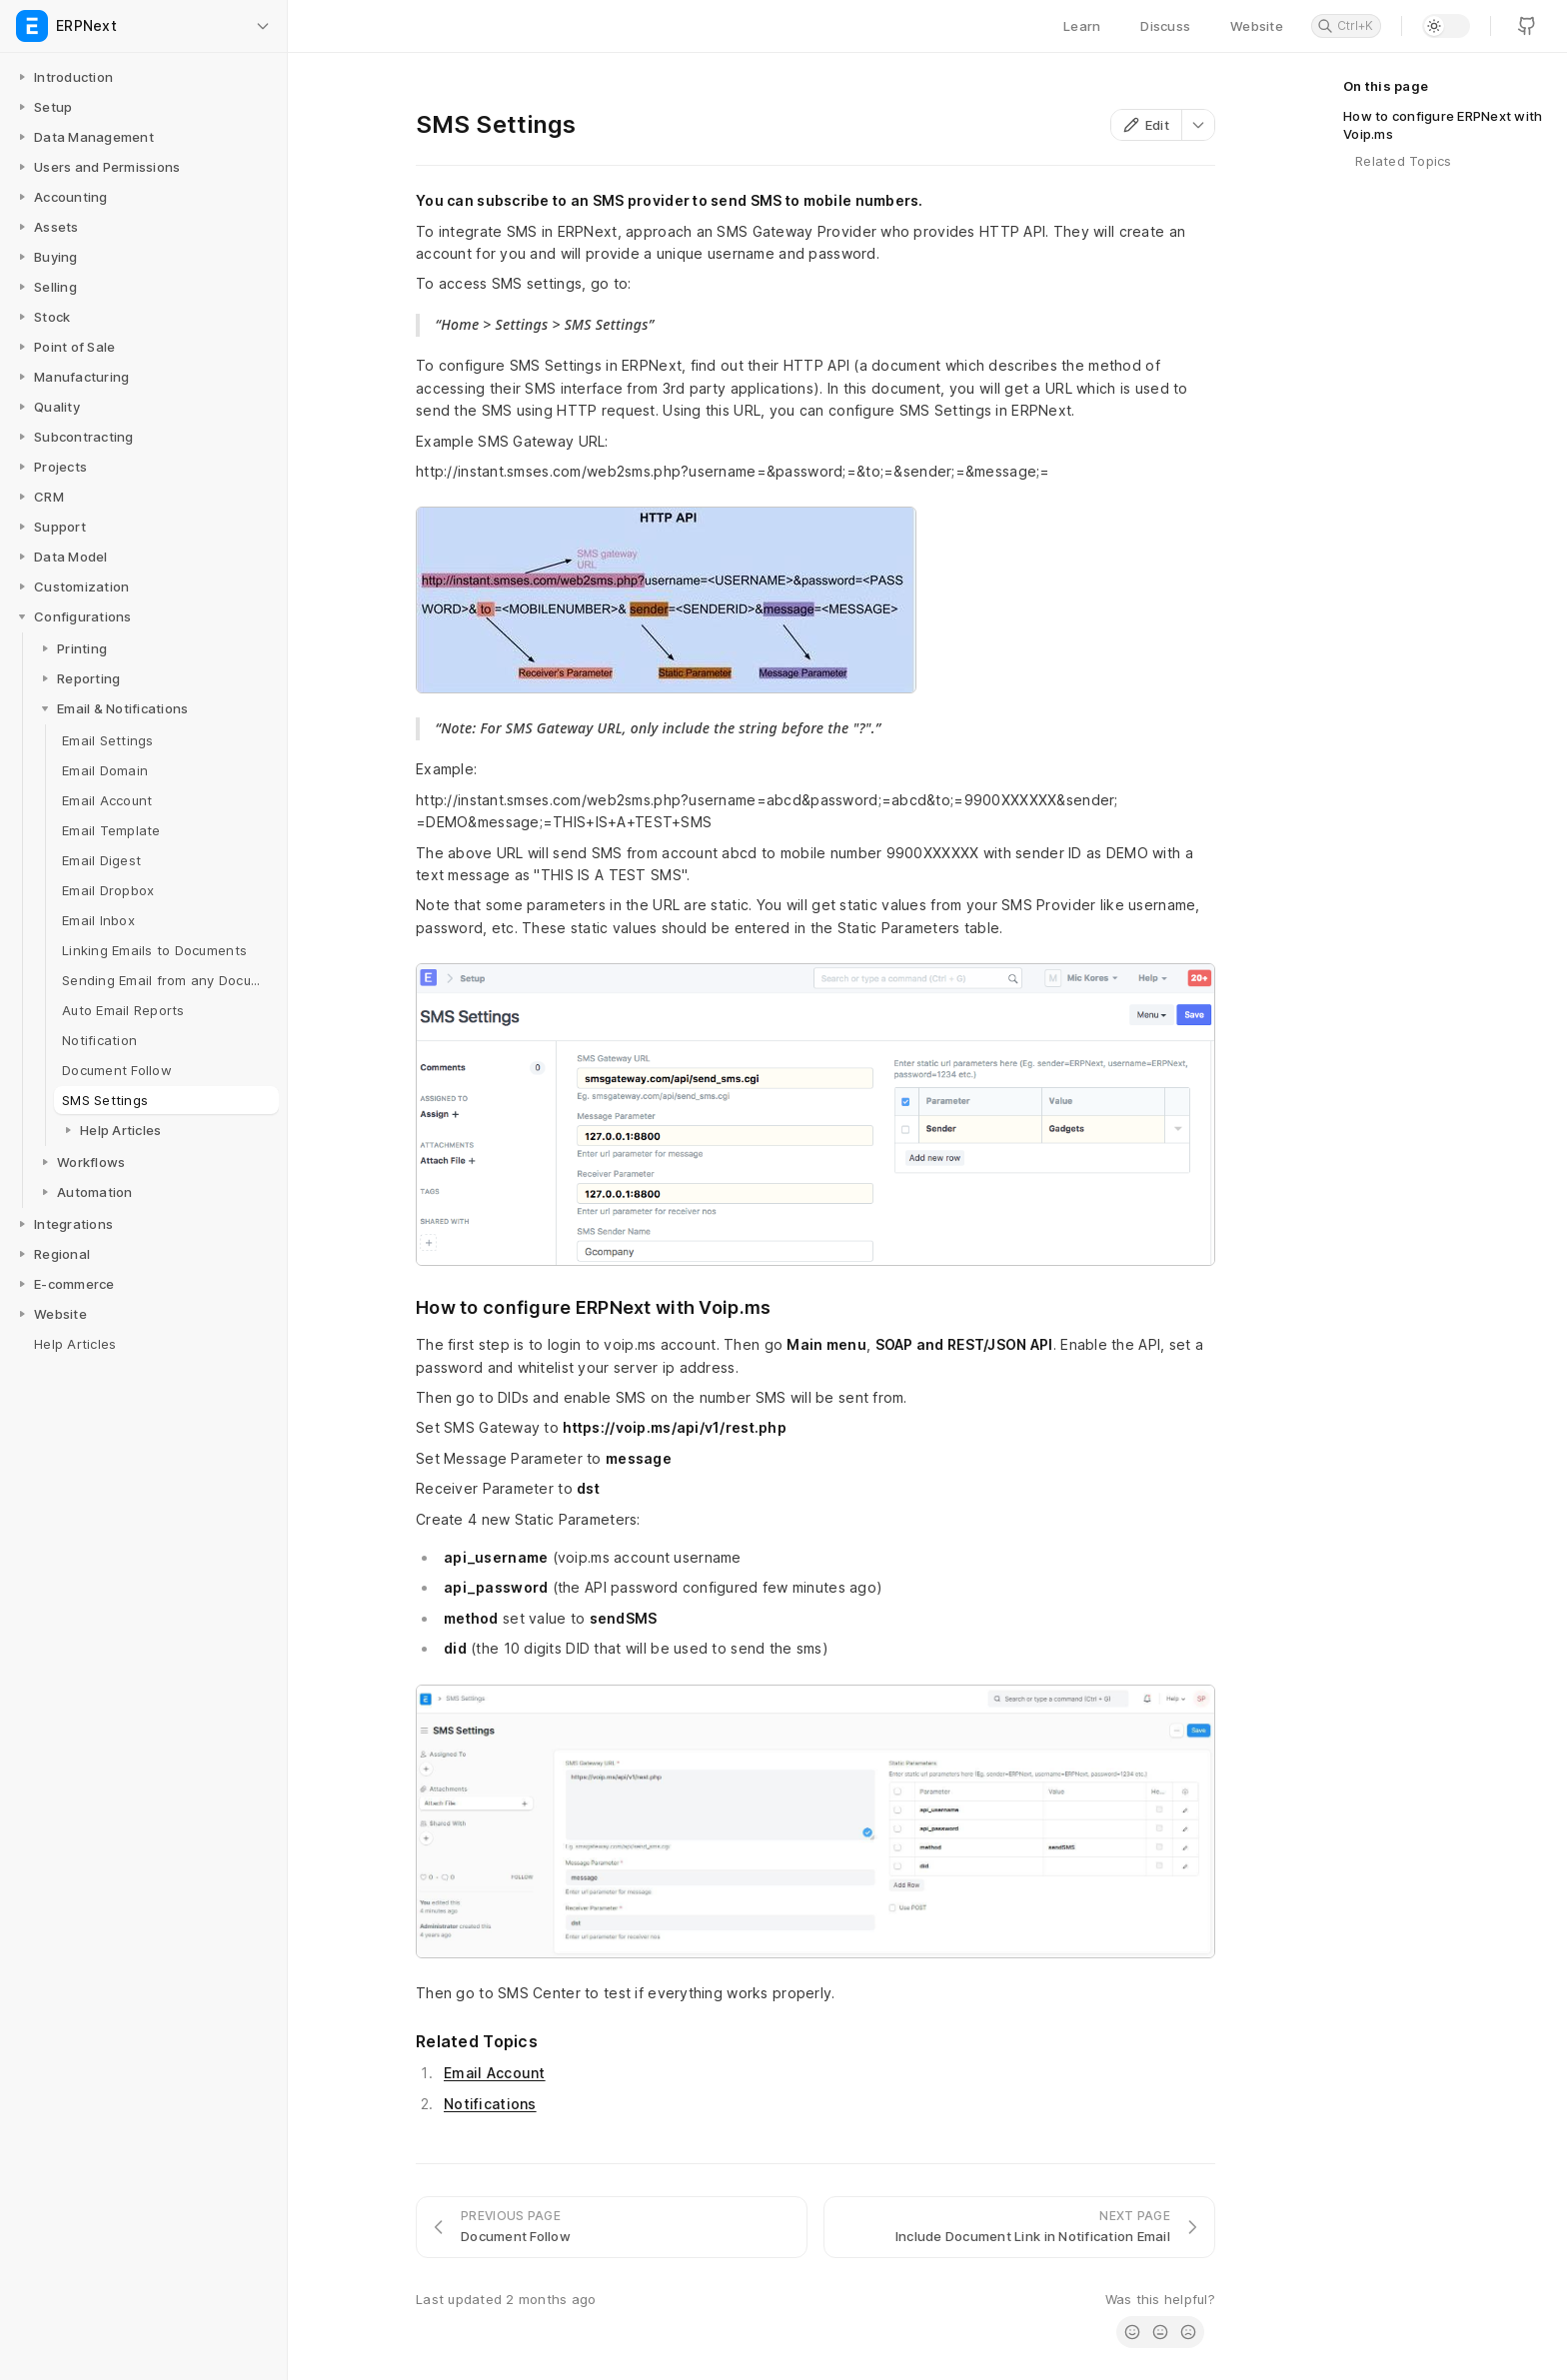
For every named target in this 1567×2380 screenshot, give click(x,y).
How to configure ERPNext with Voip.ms (1443, 125)
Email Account (495, 2072)
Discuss (1165, 26)
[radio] (1132, 2332)
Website (1256, 26)
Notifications (490, 2103)
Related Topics (1403, 161)
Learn (1081, 26)
